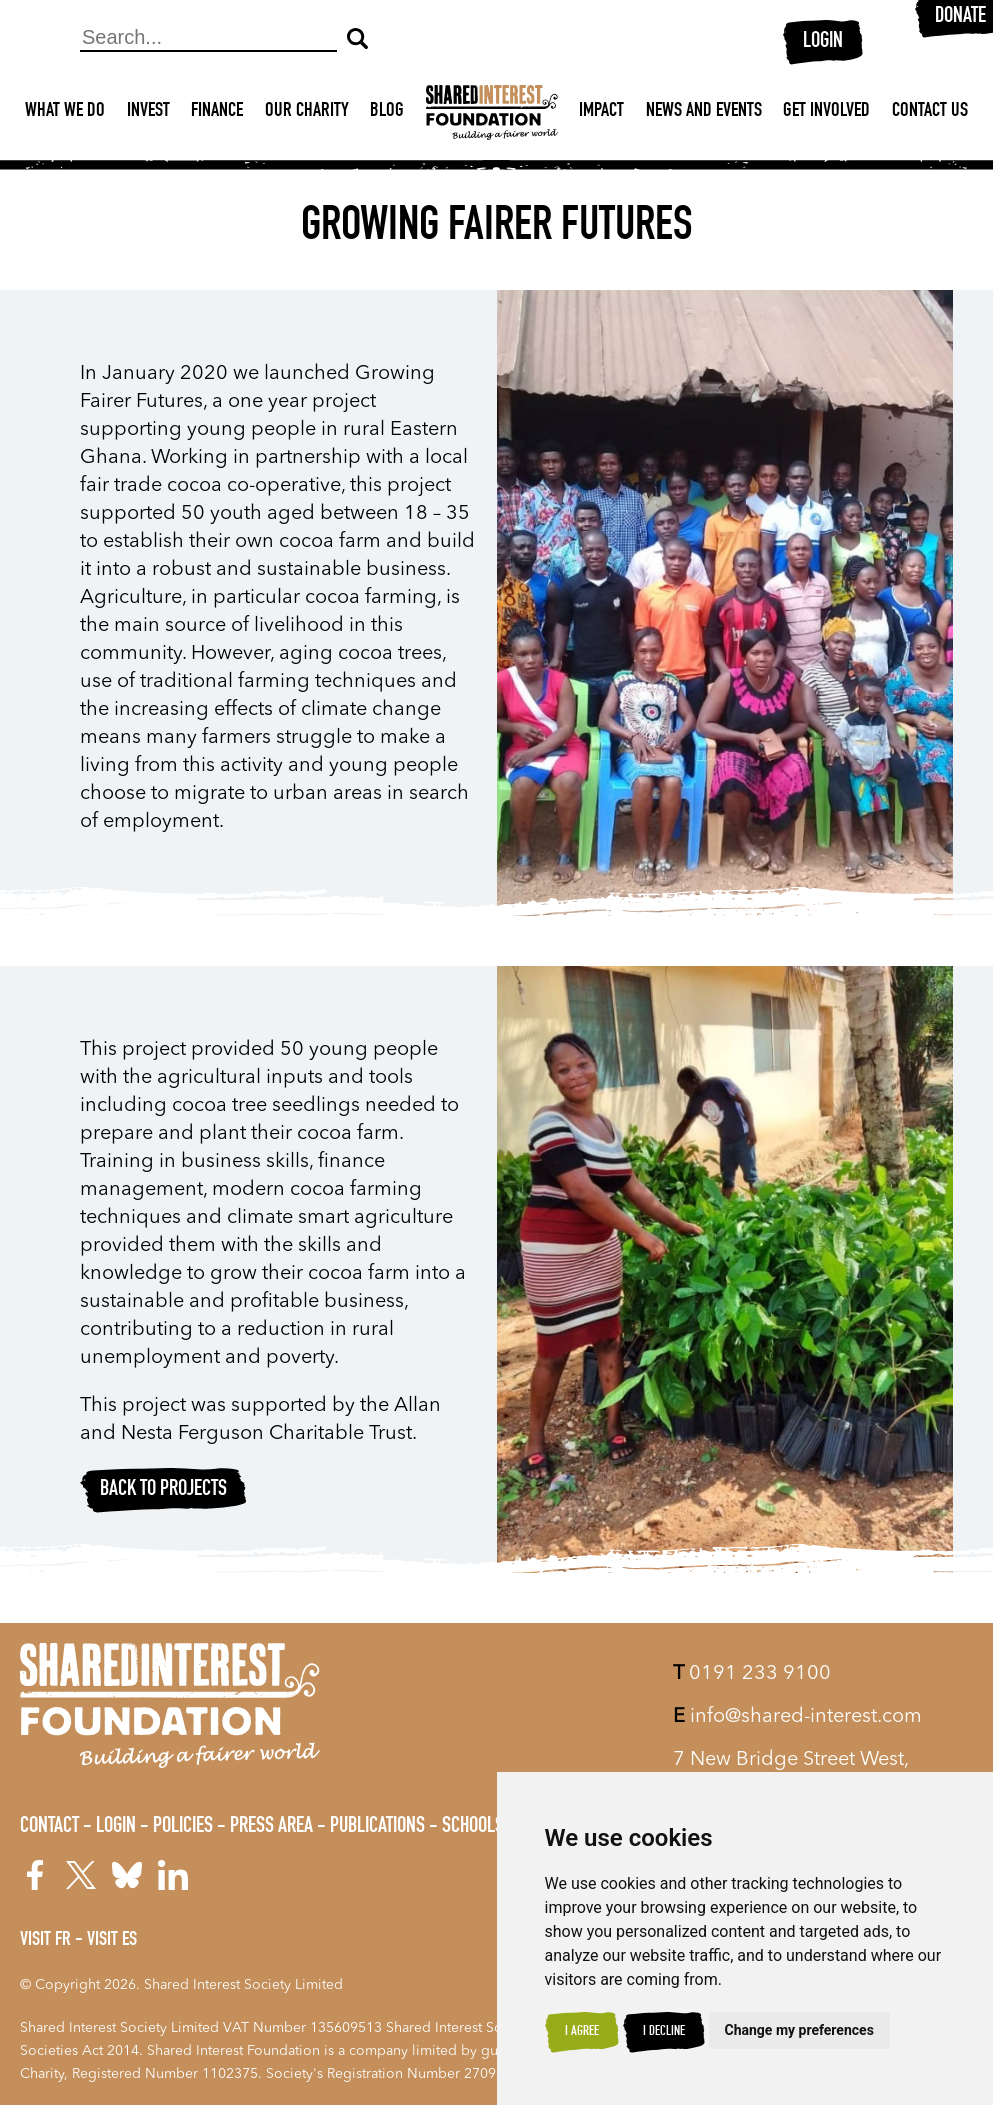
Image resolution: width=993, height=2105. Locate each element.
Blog (387, 112)
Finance (217, 112)
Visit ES (112, 1941)
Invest (148, 112)
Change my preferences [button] (799, 2030)
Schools (473, 1827)
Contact (49, 1827)
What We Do (65, 112)
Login (823, 42)
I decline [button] (664, 2032)
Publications (377, 1827)
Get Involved (826, 112)
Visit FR (45, 1941)
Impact (601, 112)
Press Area (271, 1827)
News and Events (704, 112)
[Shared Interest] (492, 112)
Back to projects (163, 1490)
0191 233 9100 (752, 1674)
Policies (183, 1827)
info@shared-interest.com (797, 1717)
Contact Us (930, 112)
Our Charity (307, 112)
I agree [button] (582, 2032)
